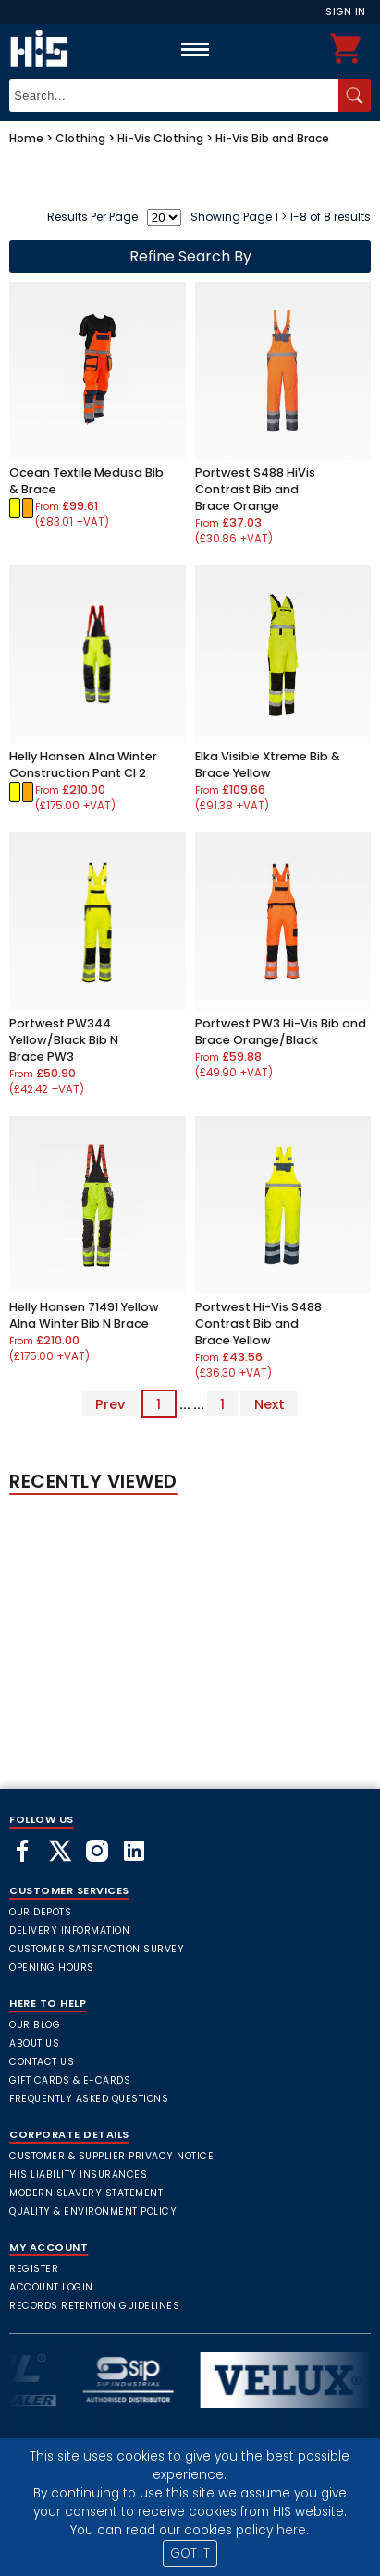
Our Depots (40, 1912)
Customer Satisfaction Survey (96, 1949)
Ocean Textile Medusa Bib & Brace (86, 481)
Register (33, 2269)
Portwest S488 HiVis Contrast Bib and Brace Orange (255, 489)
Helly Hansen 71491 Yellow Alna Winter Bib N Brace (84, 1315)
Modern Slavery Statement (86, 2193)
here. (292, 2530)
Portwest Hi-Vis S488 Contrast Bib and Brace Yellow (258, 1323)
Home (26, 138)
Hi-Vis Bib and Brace (272, 138)
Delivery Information (69, 1931)
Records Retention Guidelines (94, 2306)
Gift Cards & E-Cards (69, 2080)
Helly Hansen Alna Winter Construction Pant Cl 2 (83, 764)
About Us (34, 2043)
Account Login (51, 2287)
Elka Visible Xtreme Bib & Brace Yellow (267, 764)
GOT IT (190, 2553)
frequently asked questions (88, 2099)
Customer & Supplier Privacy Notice (111, 2156)
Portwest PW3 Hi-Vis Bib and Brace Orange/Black (280, 1031)
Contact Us (41, 2062)
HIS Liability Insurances (78, 2174)
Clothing (80, 138)
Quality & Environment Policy (93, 2211)
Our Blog (34, 2025)
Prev (110, 1404)
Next (269, 1404)
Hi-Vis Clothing (160, 138)
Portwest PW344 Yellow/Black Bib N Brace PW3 (63, 1039)
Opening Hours (51, 1968)
